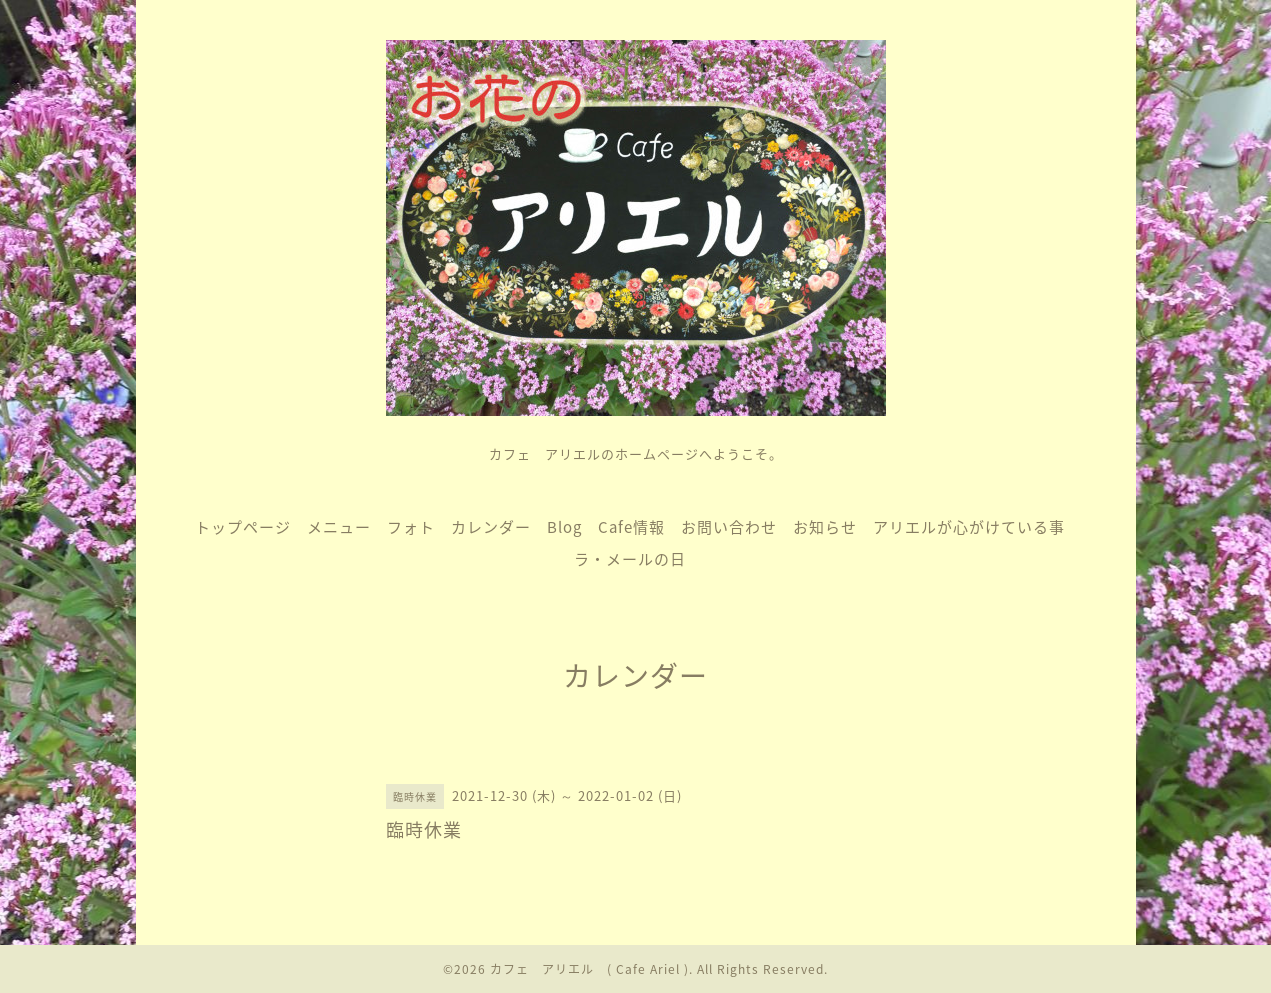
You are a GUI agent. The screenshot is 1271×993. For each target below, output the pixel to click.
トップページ (243, 527)
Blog (564, 527)
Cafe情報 (631, 527)
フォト (411, 527)
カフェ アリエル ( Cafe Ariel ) (589, 969)
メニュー (339, 527)
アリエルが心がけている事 (969, 527)
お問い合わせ (729, 527)
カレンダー (491, 527)
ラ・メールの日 (630, 559)
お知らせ (825, 527)
